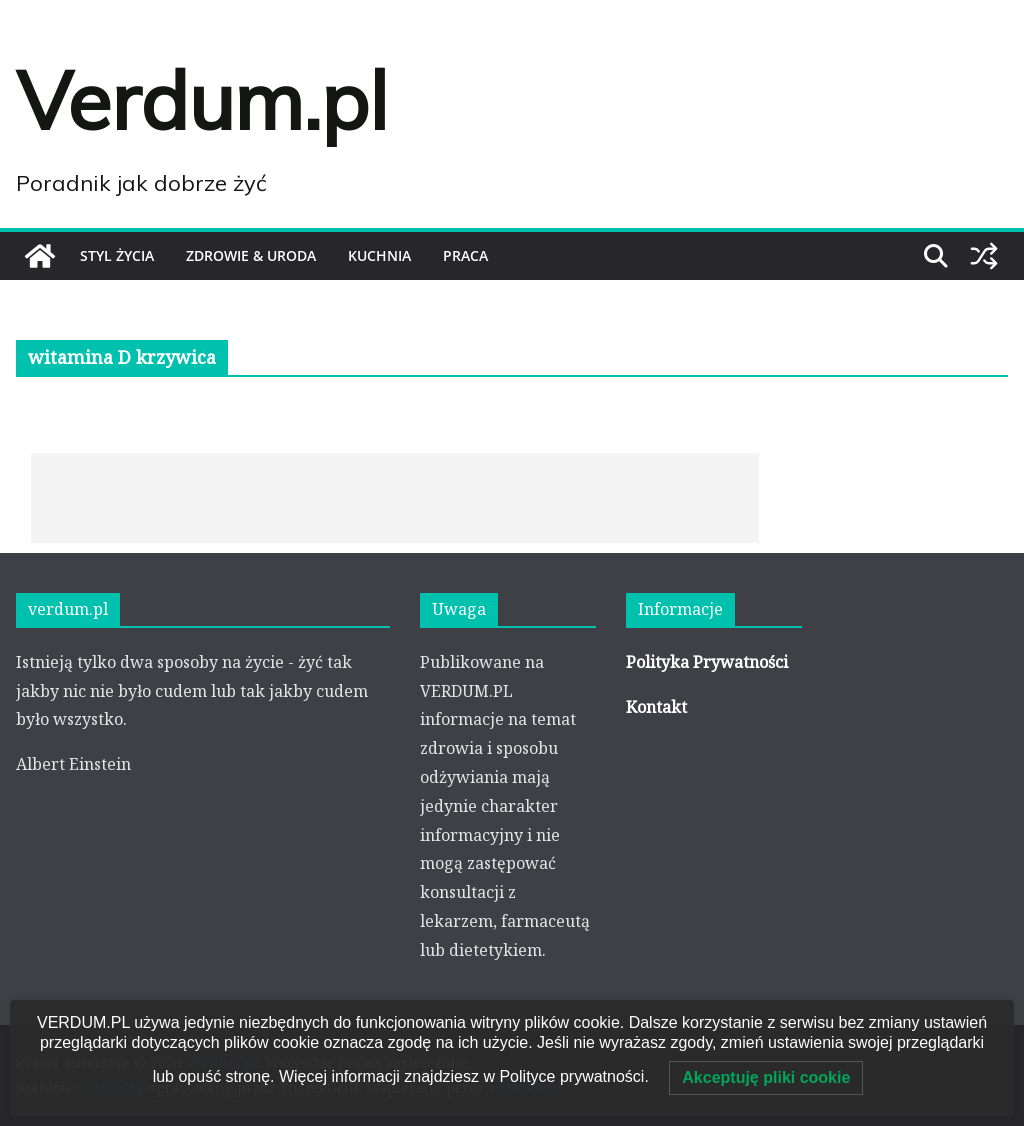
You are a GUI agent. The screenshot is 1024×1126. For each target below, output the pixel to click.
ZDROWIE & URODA (251, 255)
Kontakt (656, 707)
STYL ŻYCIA (117, 255)
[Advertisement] (395, 498)
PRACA (465, 255)
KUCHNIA (379, 255)
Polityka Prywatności (707, 662)
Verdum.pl (202, 100)
